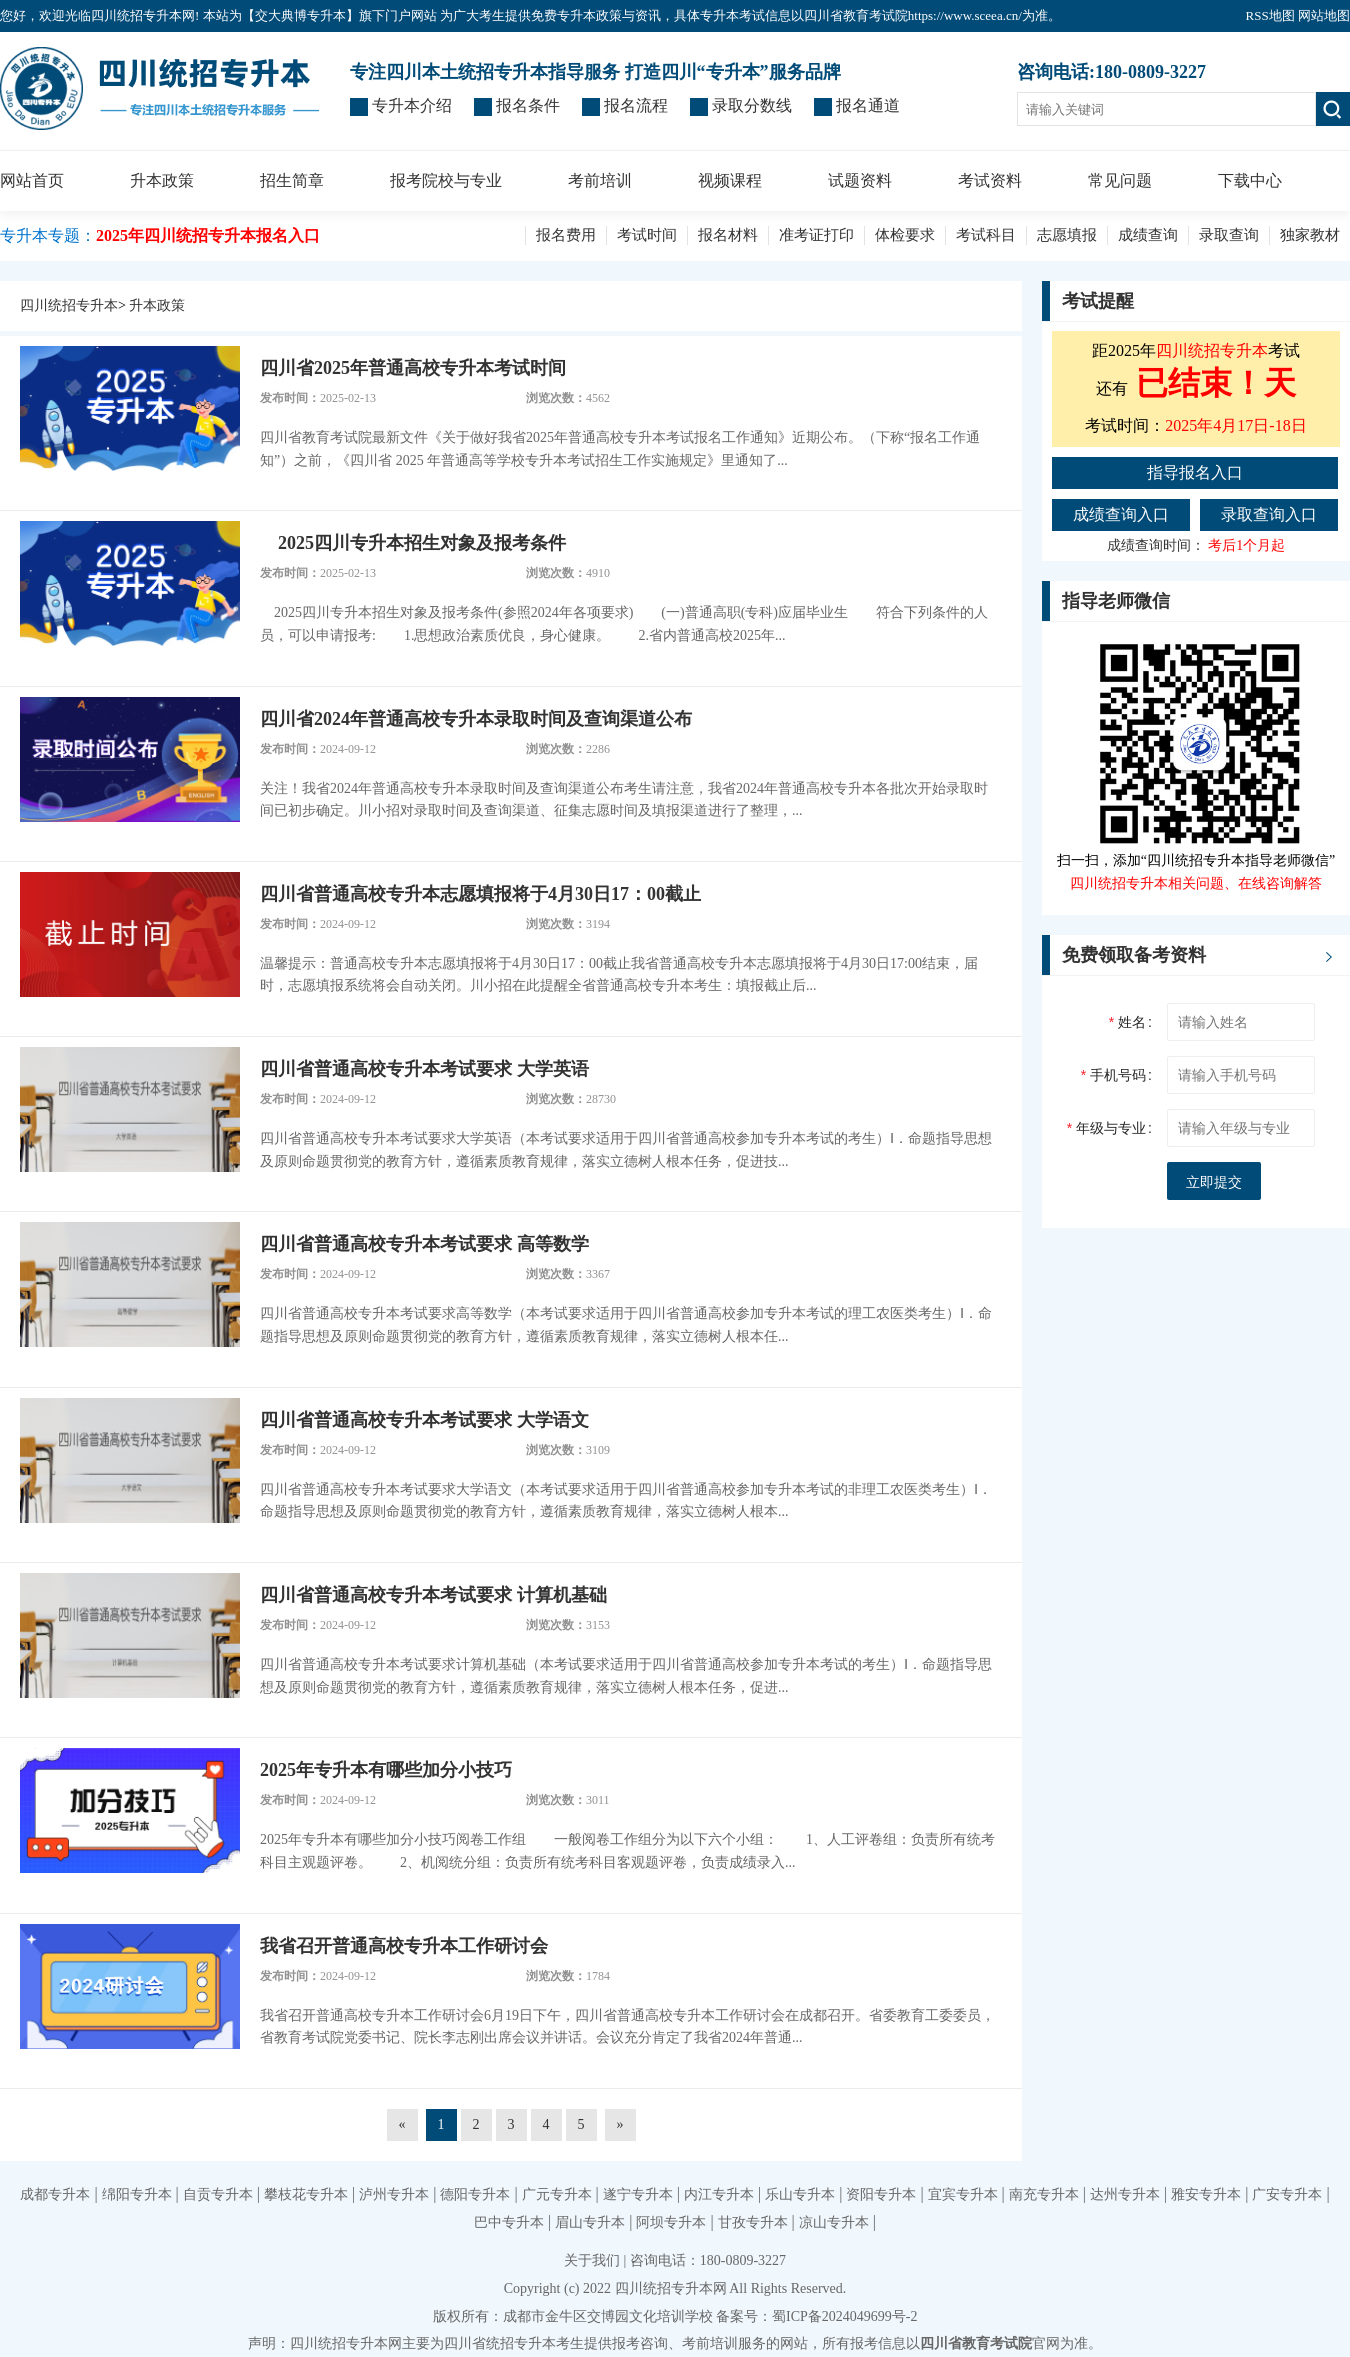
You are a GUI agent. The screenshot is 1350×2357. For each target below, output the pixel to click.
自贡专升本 (218, 2194)
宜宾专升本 (963, 2194)
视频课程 (730, 180)
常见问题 (1120, 180)
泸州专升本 (394, 2194)
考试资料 (990, 180)
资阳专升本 (881, 2194)
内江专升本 (719, 2194)
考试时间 (647, 235)
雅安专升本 (1206, 2194)
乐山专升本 (800, 2194)
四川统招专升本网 (671, 2288)
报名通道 (868, 105)
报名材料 (728, 235)
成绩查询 (1148, 235)
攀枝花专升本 (306, 2194)
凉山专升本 (834, 2222)
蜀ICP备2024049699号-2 (844, 2316)
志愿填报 (1067, 235)
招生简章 (292, 180)
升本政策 (162, 180)
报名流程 (636, 105)
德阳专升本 (475, 2194)
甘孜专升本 (753, 2222)
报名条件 (528, 105)
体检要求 (905, 235)
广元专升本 (557, 2194)
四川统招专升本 (69, 305)
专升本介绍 (412, 105)
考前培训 (600, 180)
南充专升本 (1044, 2194)
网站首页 (32, 180)
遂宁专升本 (638, 2194)
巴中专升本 (509, 2222)
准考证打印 (816, 235)
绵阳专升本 (137, 2194)
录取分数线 (752, 105)
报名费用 (566, 235)
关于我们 (592, 2260)
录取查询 (1229, 235)
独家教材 (1310, 235)
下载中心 (1250, 180)
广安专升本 (1287, 2194)
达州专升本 (1125, 2194)
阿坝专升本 (671, 2222)
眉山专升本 (590, 2222)
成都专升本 (55, 2194)
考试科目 (986, 235)
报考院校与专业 (446, 180)
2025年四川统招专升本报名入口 (208, 235)
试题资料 (860, 180)
